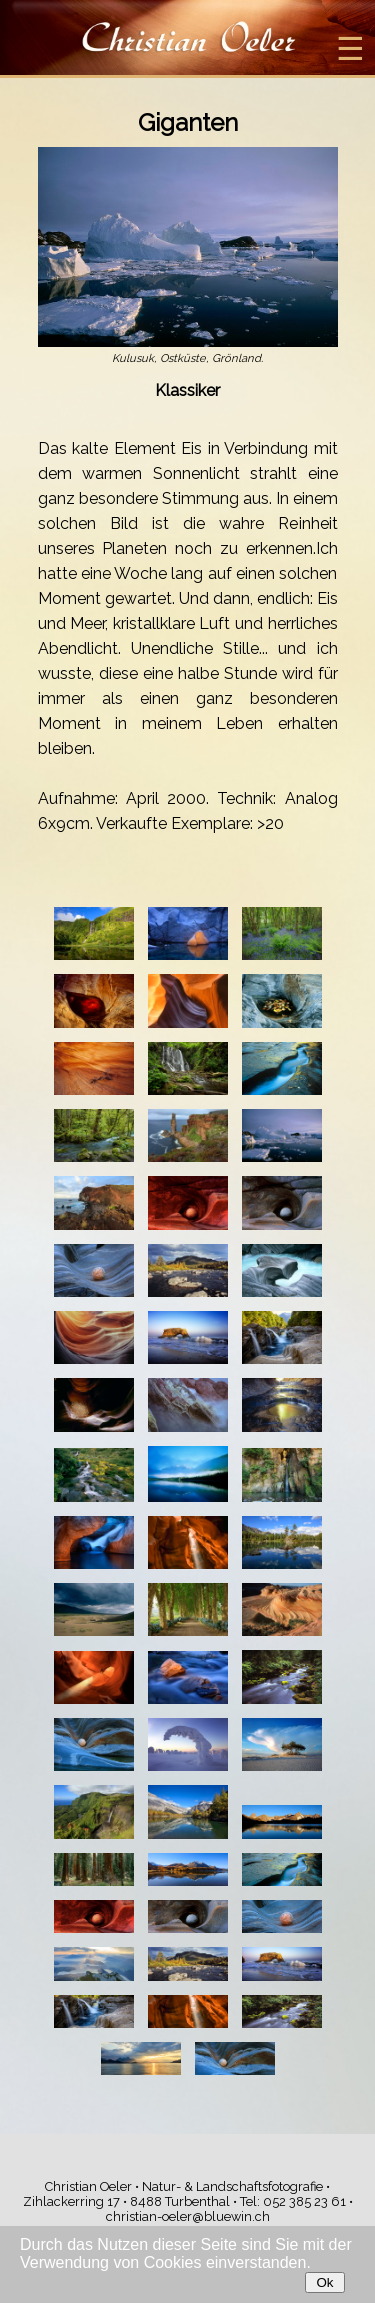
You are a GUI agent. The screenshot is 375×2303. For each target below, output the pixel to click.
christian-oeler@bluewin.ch (188, 2216)
